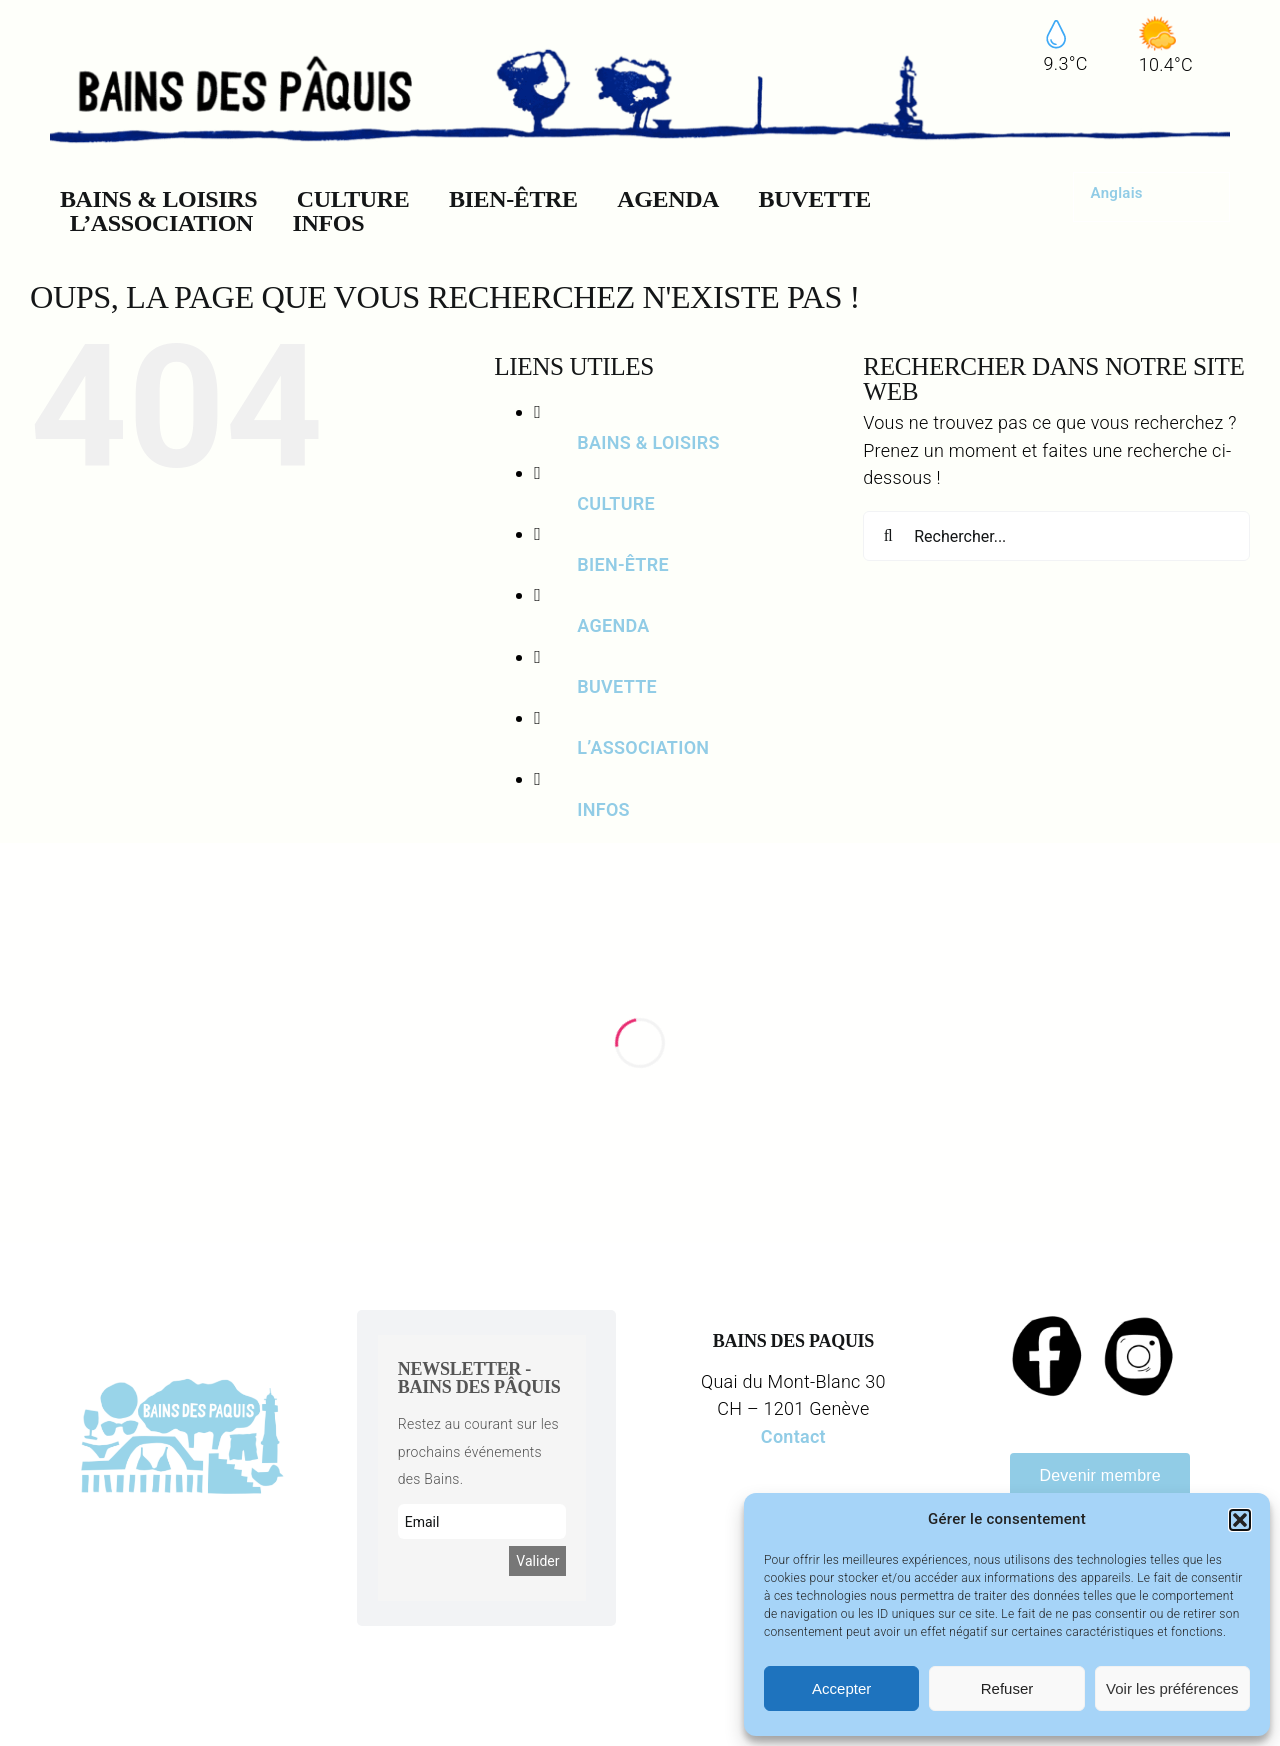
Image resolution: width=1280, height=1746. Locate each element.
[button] (1240, 1520)
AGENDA (613, 625)
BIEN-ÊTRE (623, 564)
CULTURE (616, 503)
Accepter (841, 1688)
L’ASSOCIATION (643, 747)
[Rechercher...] (1056, 536)
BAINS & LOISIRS (648, 442)
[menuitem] (1117, 193)
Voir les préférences (1172, 1688)
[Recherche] (888, 536)
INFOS (603, 809)
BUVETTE (617, 686)
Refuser (1007, 1688)
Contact (793, 1436)
